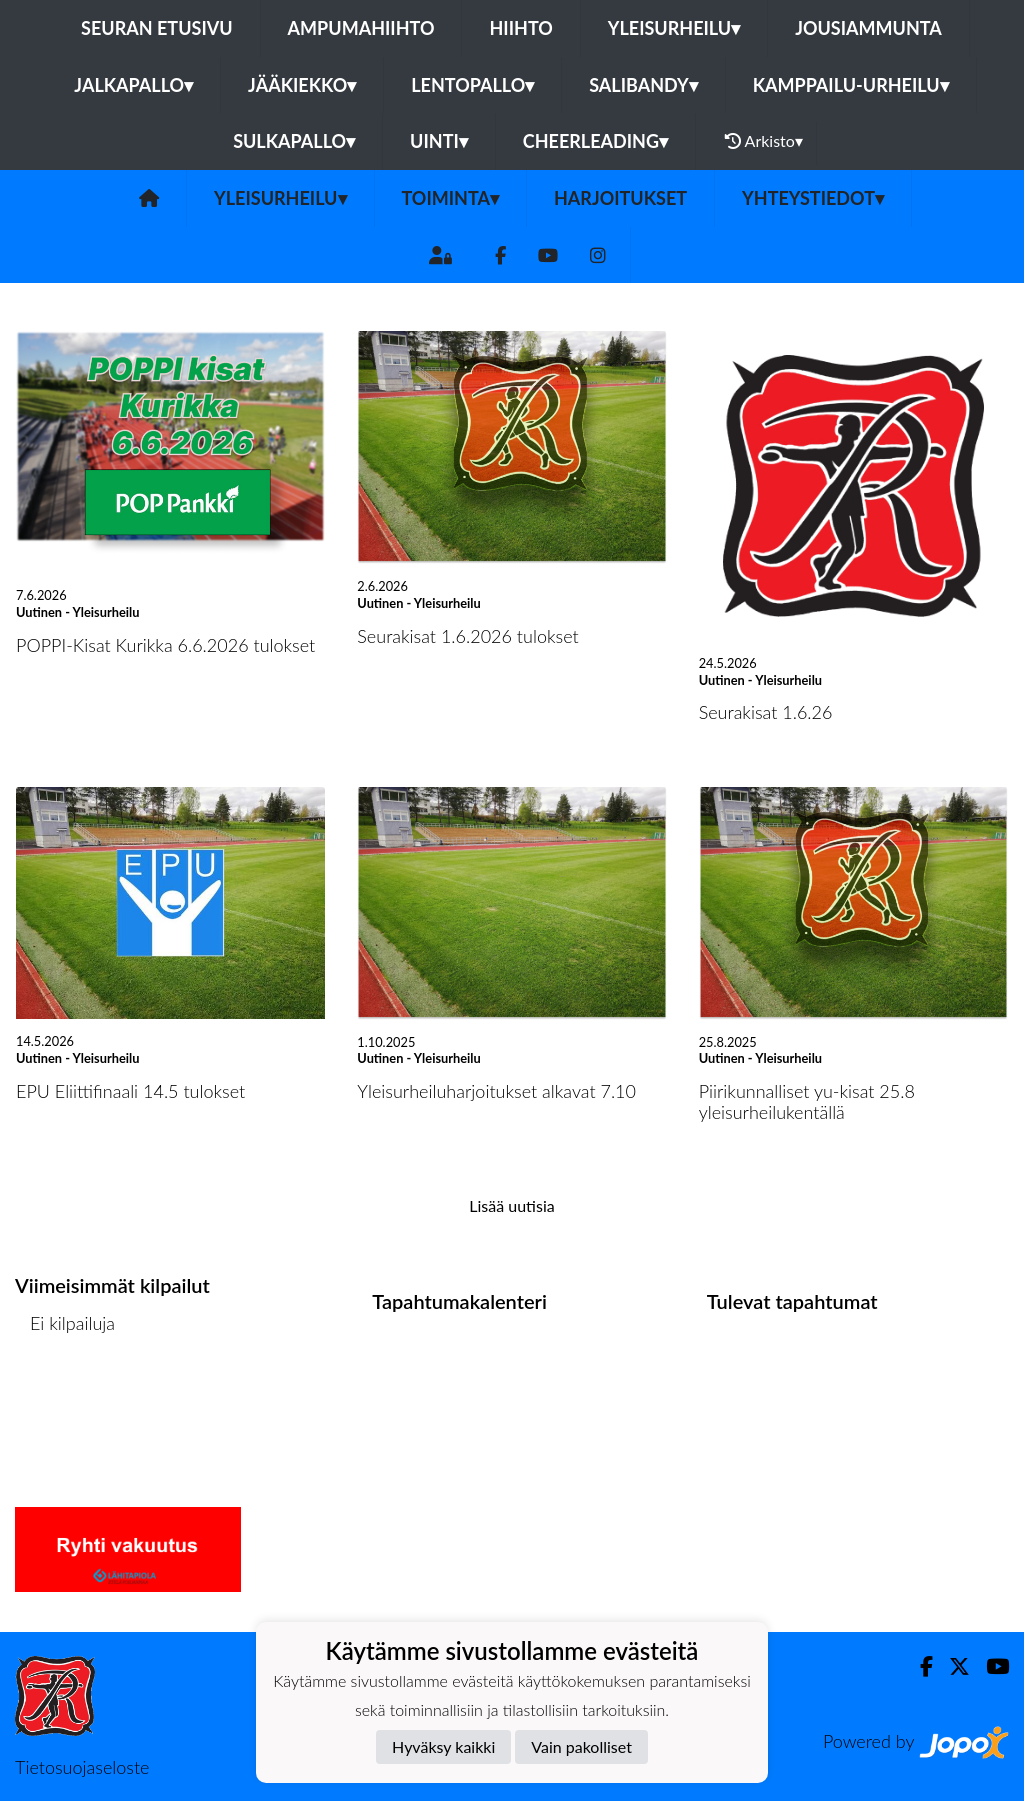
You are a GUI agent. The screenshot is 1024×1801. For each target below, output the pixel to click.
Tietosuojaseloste (82, 1767)
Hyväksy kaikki (443, 1746)
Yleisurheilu (674, 28)
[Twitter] (951, 1666)
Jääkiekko (302, 85)
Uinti (439, 141)
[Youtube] (548, 255)
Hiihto (520, 28)
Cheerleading (595, 141)
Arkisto (764, 141)
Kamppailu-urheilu (851, 85)
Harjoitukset (620, 198)
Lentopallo (472, 85)
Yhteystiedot (813, 198)
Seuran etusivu (157, 28)
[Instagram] (598, 255)
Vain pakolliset (581, 1746)
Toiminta (451, 198)
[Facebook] (500, 255)
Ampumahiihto (361, 28)
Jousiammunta (868, 28)
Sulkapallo (294, 141)
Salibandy (643, 85)
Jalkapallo (133, 85)
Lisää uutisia (511, 1205)
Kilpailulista (68, 1399)
